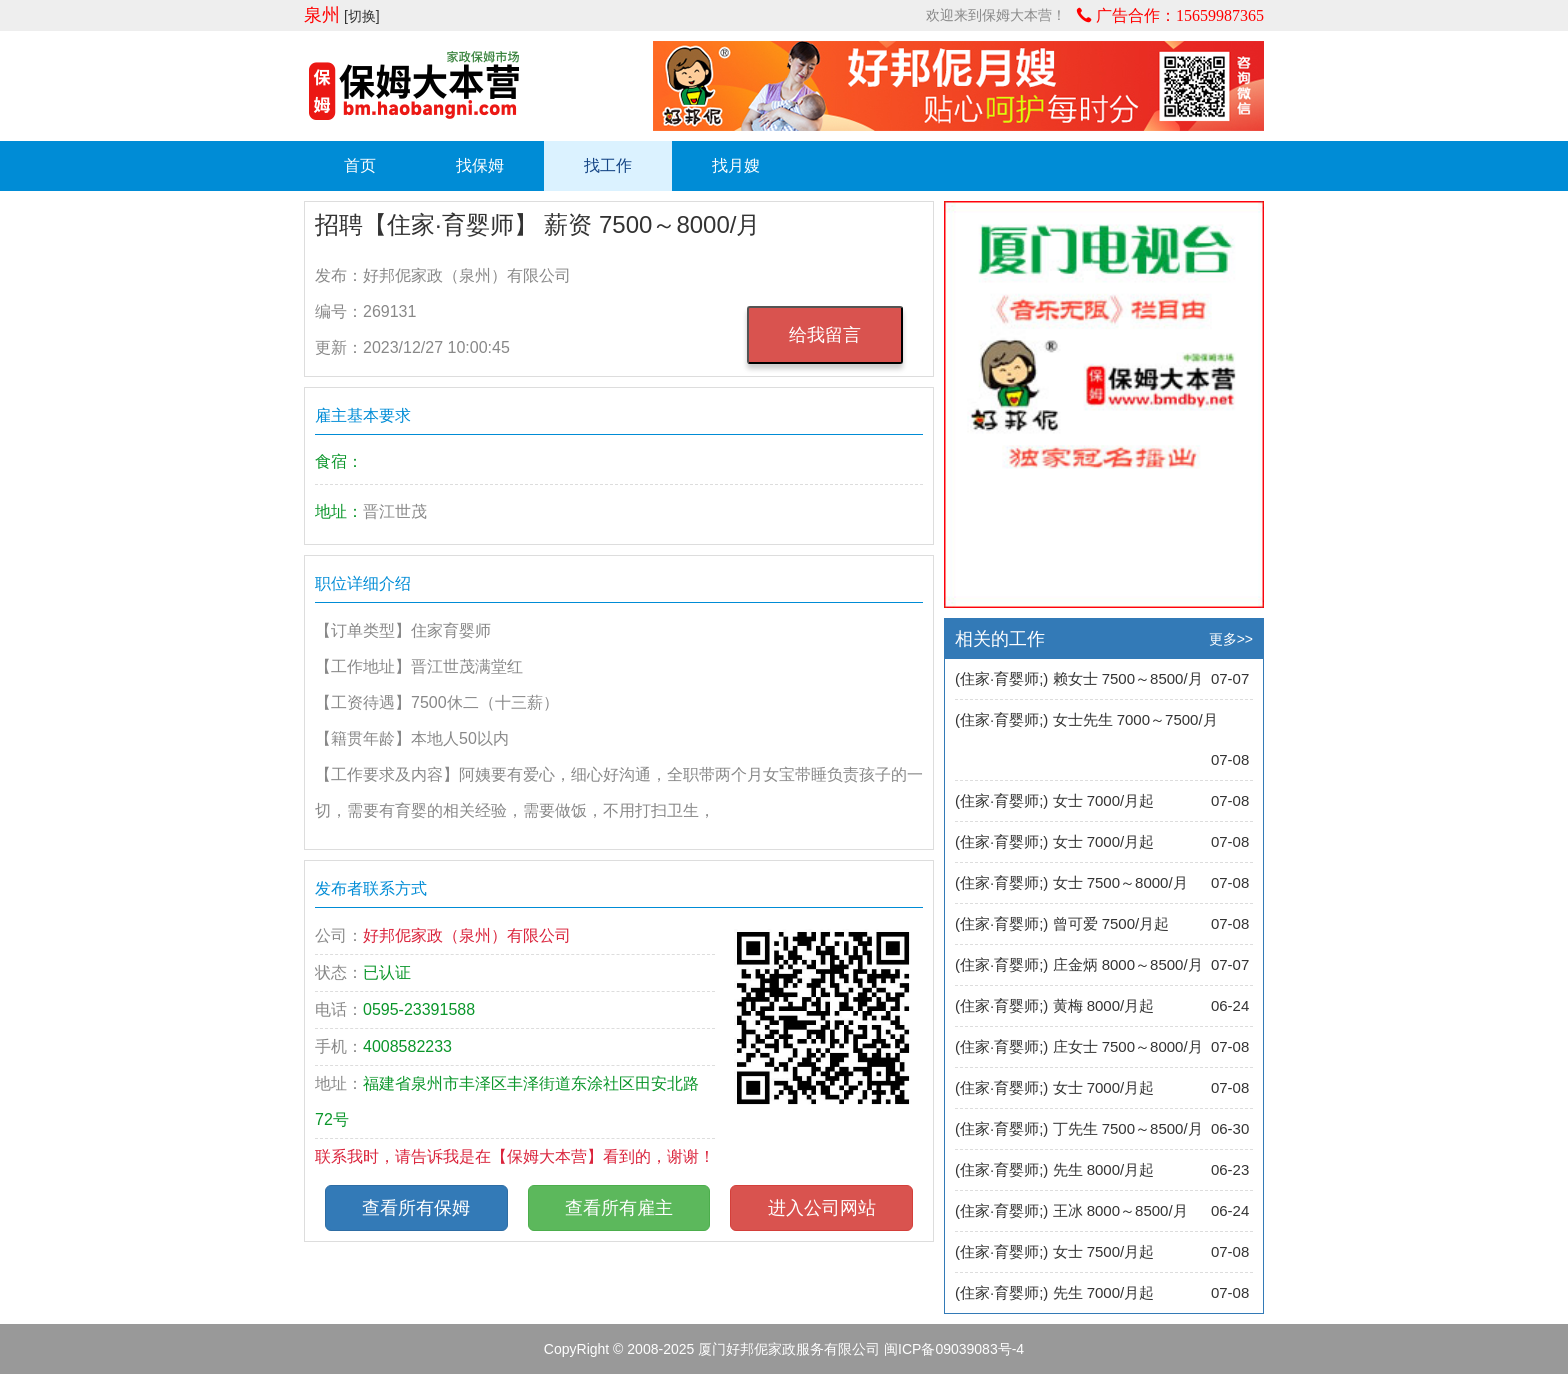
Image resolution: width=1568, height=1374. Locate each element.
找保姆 (480, 165)
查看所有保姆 (416, 1208)
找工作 (608, 165)
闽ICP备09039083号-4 (954, 1349)
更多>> (1231, 639)
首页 (360, 165)
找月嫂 (736, 165)
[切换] (362, 16)
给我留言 (825, 335)
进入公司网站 (822, 1208)
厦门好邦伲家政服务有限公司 (789, 1349)
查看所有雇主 (619, 1208)
